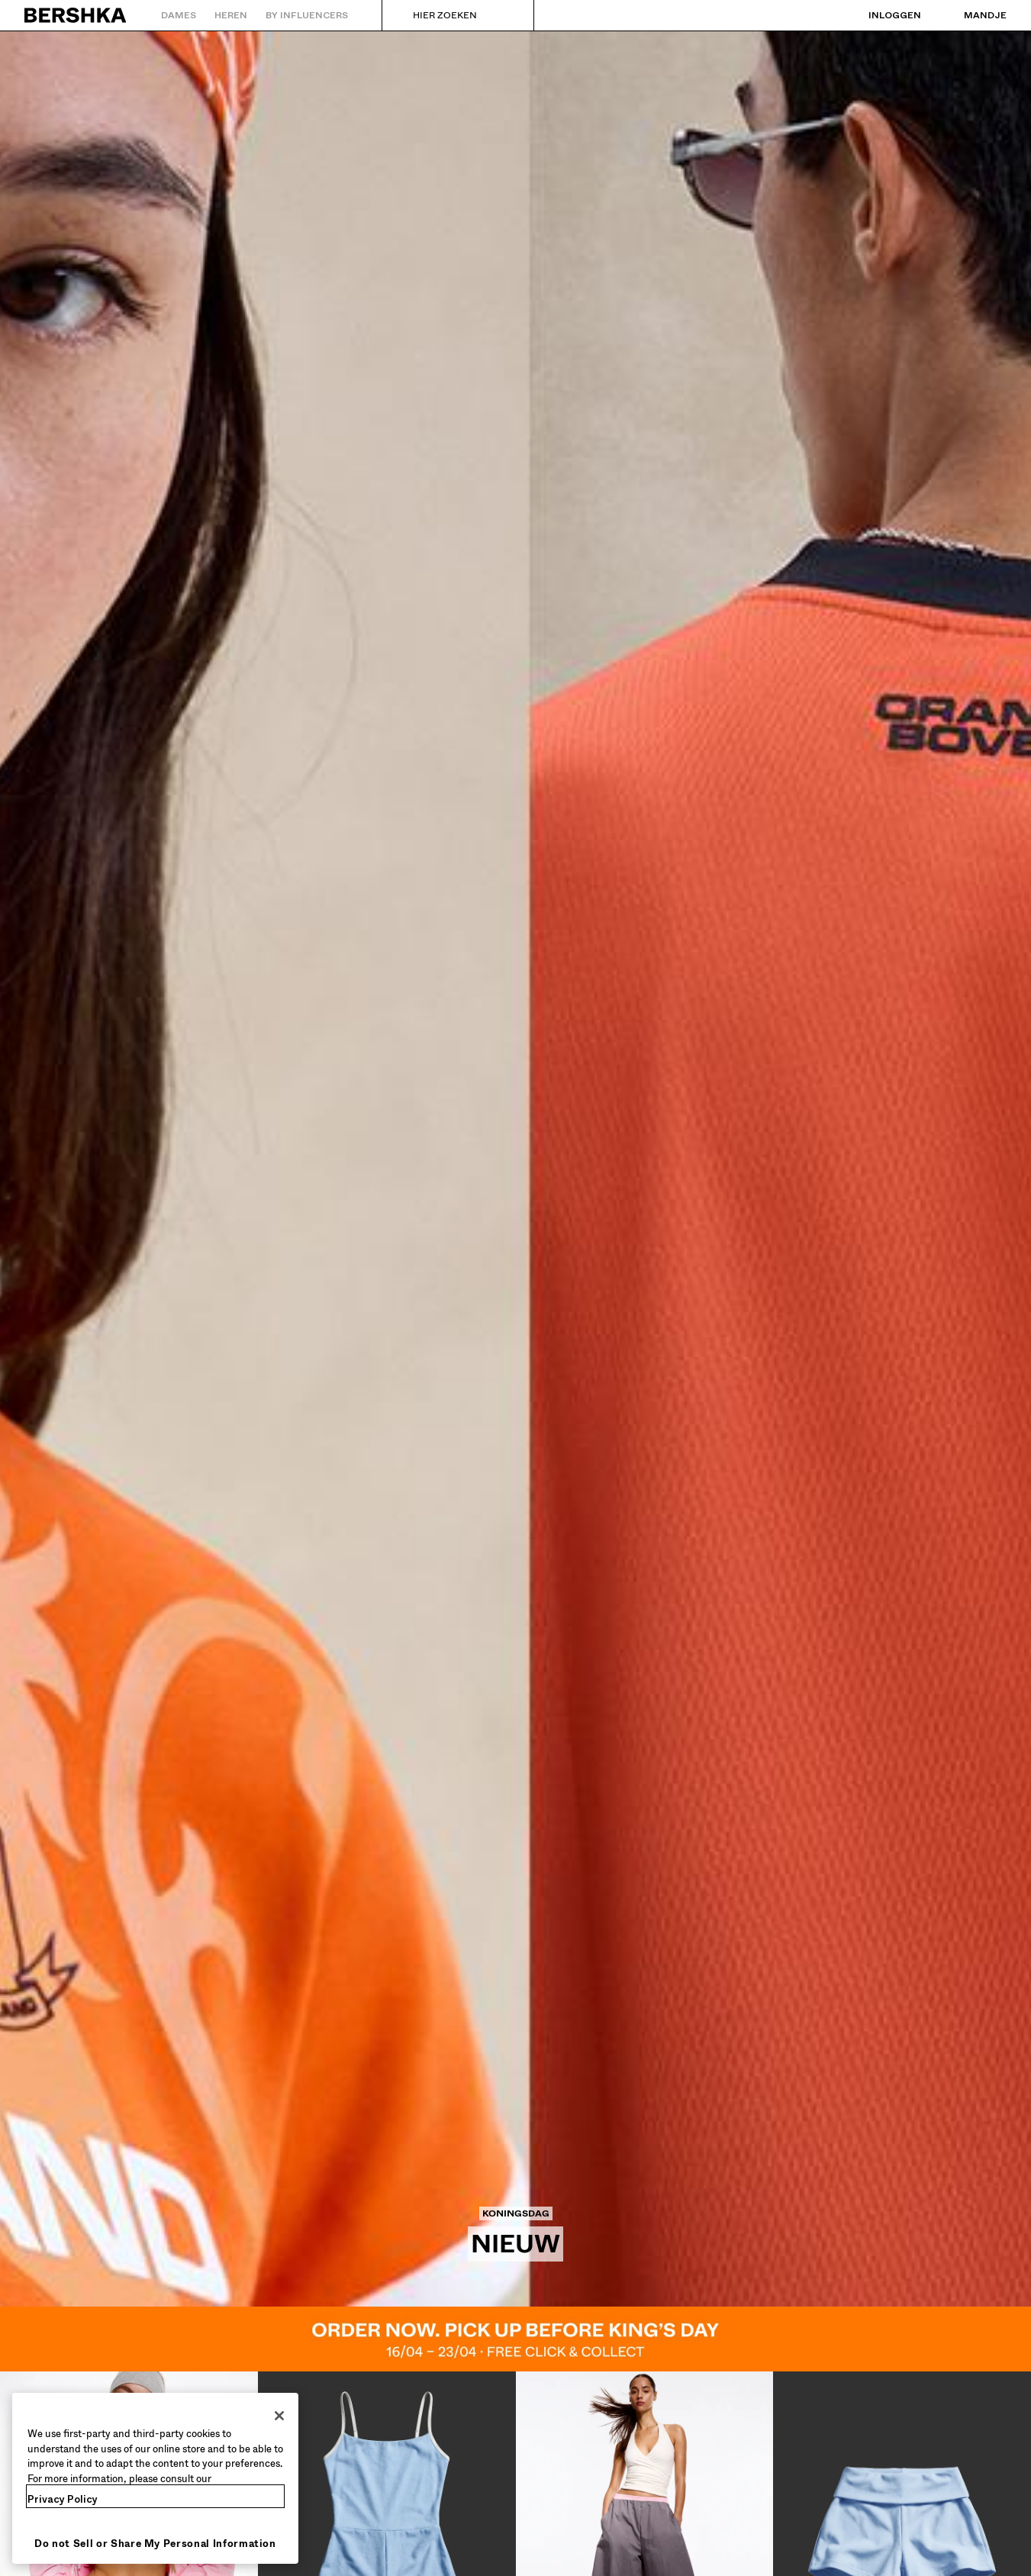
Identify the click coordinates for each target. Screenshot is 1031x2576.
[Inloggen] (879, 15)
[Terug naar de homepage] (75, 15)
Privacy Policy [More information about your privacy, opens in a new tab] (62, 2499)
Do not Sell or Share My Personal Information (155, 2543)
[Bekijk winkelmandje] (970, 15)
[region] (155, 2478)
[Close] (279, 2416)
